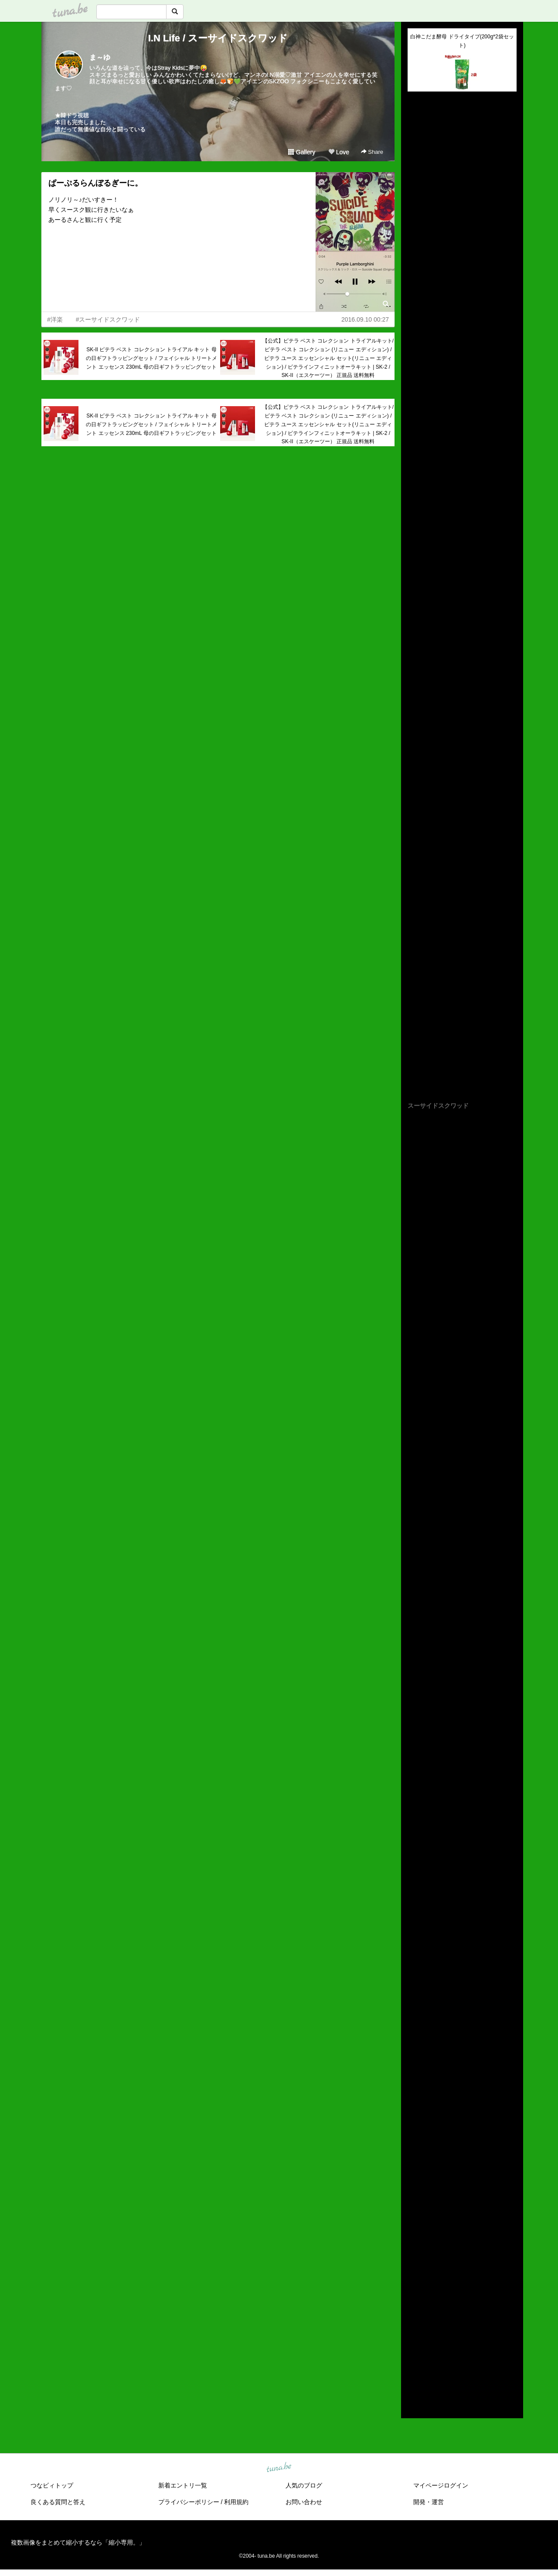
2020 (414, 2314)
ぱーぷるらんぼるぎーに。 (95, 183)
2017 (414, 2345)
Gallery (301, 152)
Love (338, 152)
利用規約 (236, 2501)
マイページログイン (440, 2485)
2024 (414, 2274)
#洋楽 (55, 319)
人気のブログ (304, 2485)
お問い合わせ (304, 2501)
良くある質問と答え (58, 2501)
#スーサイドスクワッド (108, 319)
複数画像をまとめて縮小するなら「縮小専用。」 (78, 2542)
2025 (414, 2264)
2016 (414, 2355)
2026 (414, 2254)
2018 (414, 2335)
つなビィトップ (52, 2485)
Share (372, 152)
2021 (414, 2304)
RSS (418, 2403)
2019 (414, 2324)
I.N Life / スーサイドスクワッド (218, 38)
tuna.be (278, 2467)
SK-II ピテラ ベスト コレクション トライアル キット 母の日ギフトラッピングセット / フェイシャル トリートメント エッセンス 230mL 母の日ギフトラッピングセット (151, 358)
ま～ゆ (99, 57)
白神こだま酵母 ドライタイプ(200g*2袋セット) (462, 41)
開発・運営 (428, 2501)
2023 (414, 2284)
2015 (414, 2365)
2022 (414, 2294)
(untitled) (419, 127)
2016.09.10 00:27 (365, 319)
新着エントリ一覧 (182, 2485)
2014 (414, 2375)
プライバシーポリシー (188, 2501)
